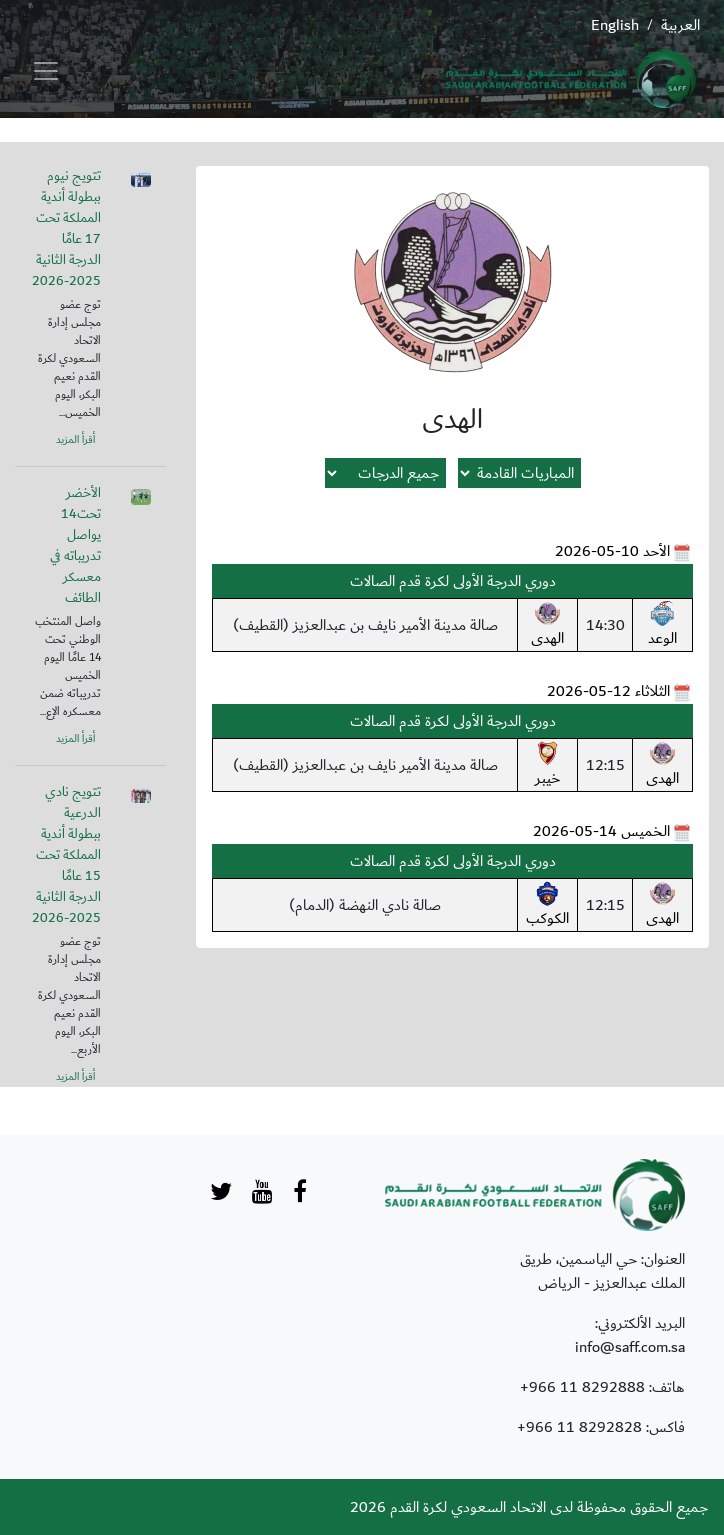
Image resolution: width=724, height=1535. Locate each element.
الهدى (547, 626)
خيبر (547, 766)
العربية (680, 25)
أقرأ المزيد (75, 440)
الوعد (662, 626)
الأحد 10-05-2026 (612, 551)
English (615, 25)
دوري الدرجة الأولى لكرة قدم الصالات (453, 581)
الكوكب (547, 906)
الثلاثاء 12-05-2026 (608, 691)
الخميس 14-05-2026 (601, 831)
